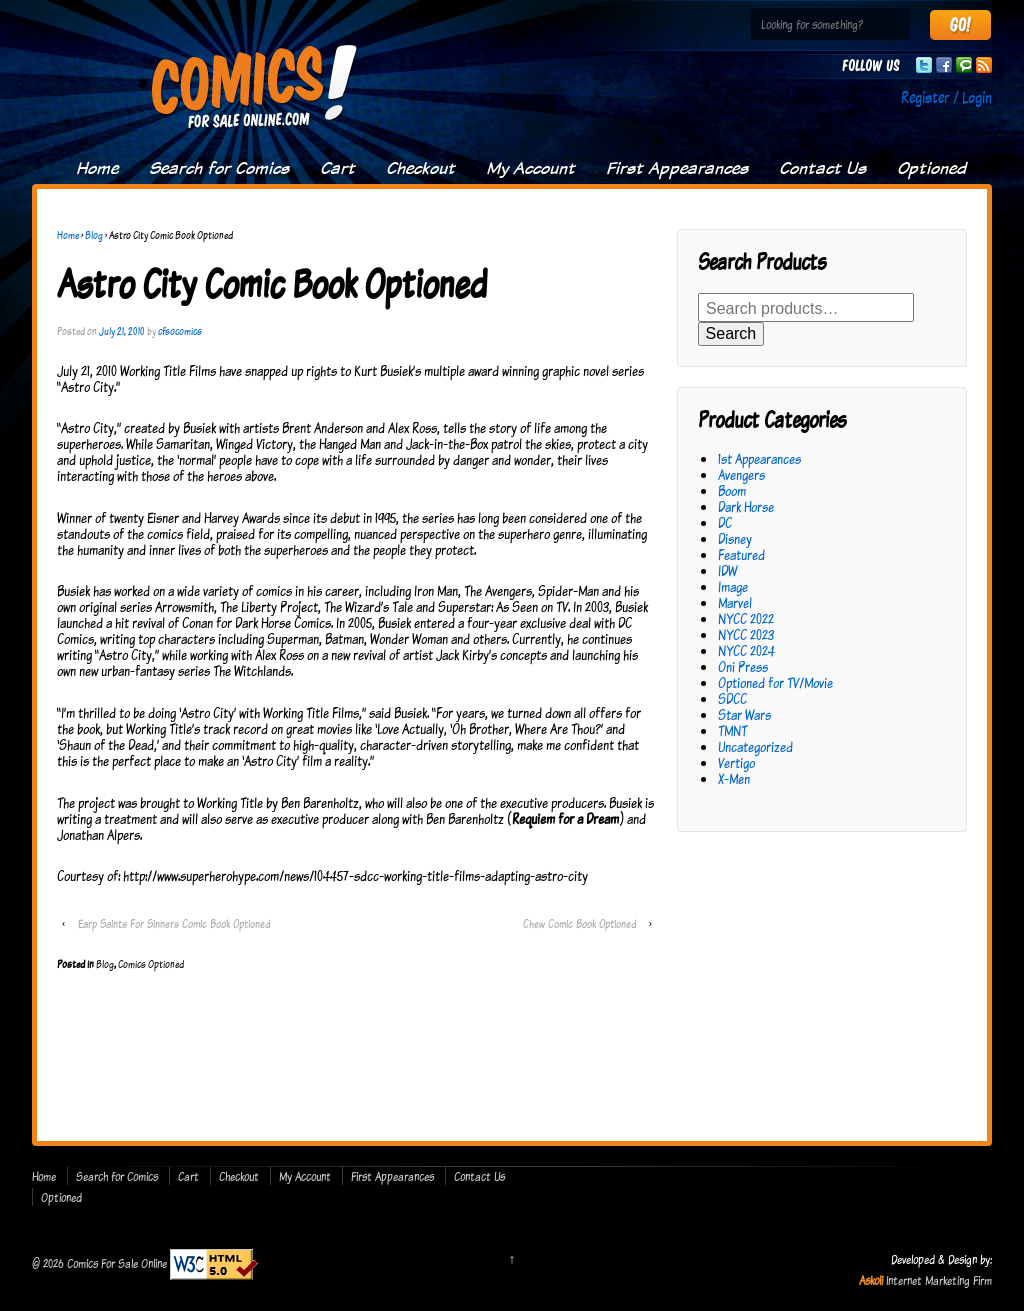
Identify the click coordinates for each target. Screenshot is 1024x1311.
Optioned (931, 168)
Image (733, 586)
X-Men (734, 778)
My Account (530, 168)
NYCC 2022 (746, 618)
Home (97, 168)
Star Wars (744, 714)
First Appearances (677, 168)
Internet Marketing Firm (939, 1280)
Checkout (420, 168)
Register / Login (946, 97)
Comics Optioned (151, 964)
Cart (337, 168)
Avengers (741, 474)
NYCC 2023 (746, 634)
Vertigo (736, 762)
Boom (732, 490)
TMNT (732, 730)
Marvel (735, 602)
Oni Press (743, 666)
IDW (727, 570)
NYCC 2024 (746, 650)
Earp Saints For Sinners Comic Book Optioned (174, 923)
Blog (94, 235)
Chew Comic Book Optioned (579, 923)
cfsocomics (180, 331)
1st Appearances (759, 458)
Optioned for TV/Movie (775, 682)
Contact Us (822, 168)
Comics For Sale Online (117, 1263)
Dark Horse (746, 506)
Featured (741, 554)
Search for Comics (219, 168)
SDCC (732, 698)
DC (725, 522)
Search (731, 333)
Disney (735, 538)
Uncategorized (755, 746)
